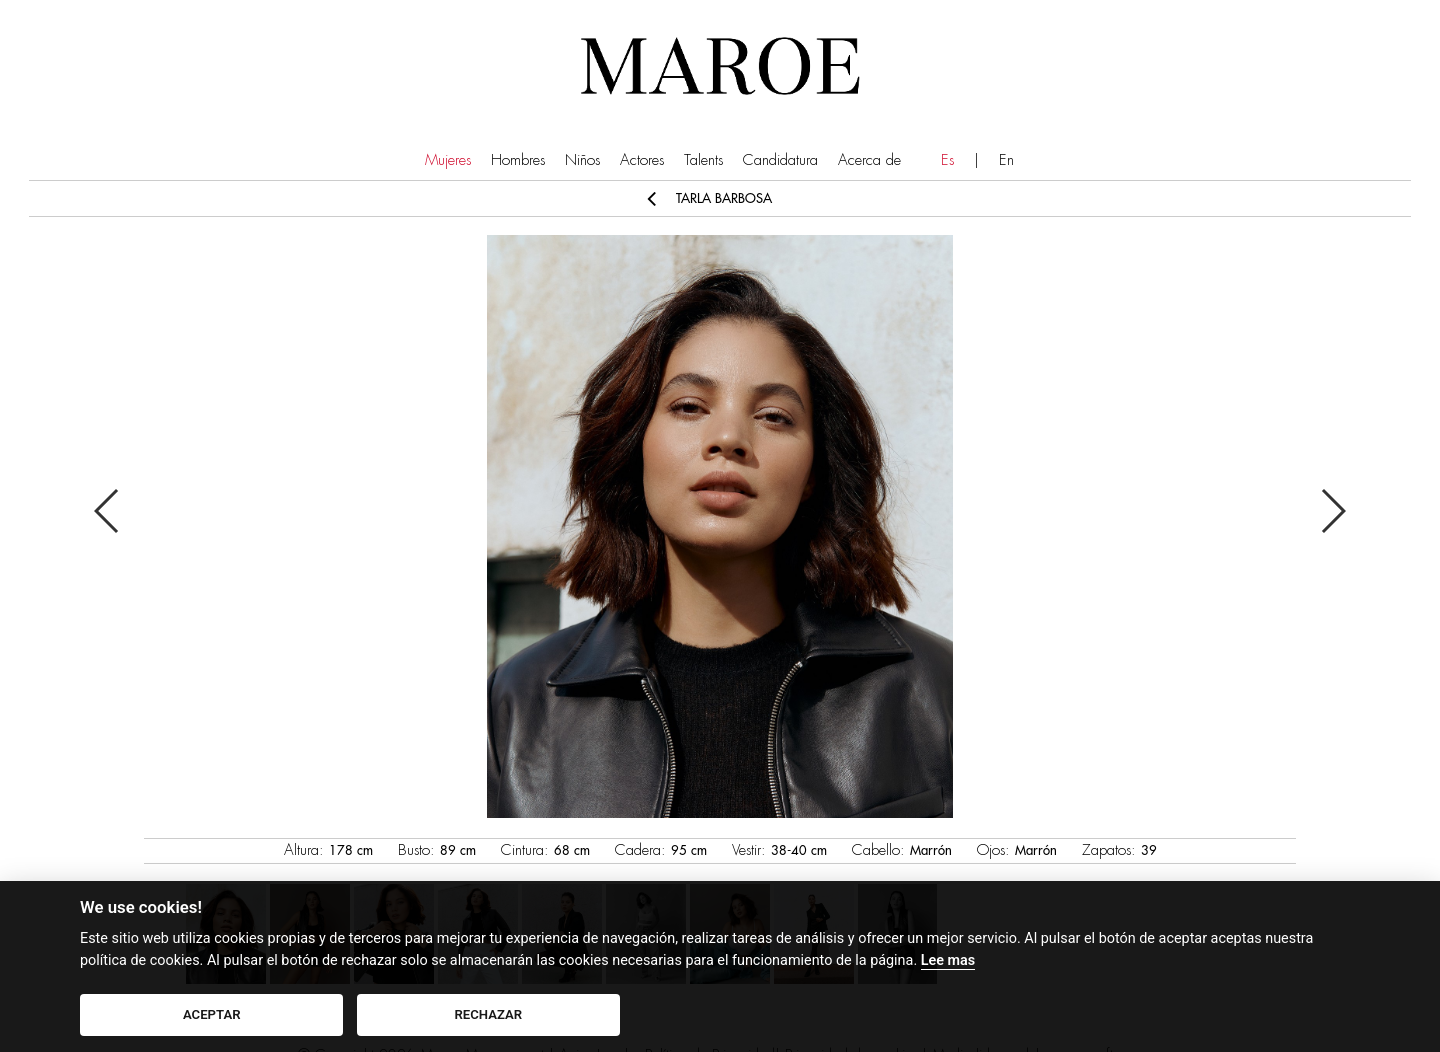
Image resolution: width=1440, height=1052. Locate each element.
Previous (107, 511)
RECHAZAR (489, 1014)
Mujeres (448, 160)
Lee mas (948, 960)
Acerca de (869, 160)
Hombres (518, 160)
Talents (703, 160)
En (1006, 160)
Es (947, 160)
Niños (582, 160)
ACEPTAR (212, 1014)
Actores (642, 160)
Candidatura (780, 160)
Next (1332, 511)
